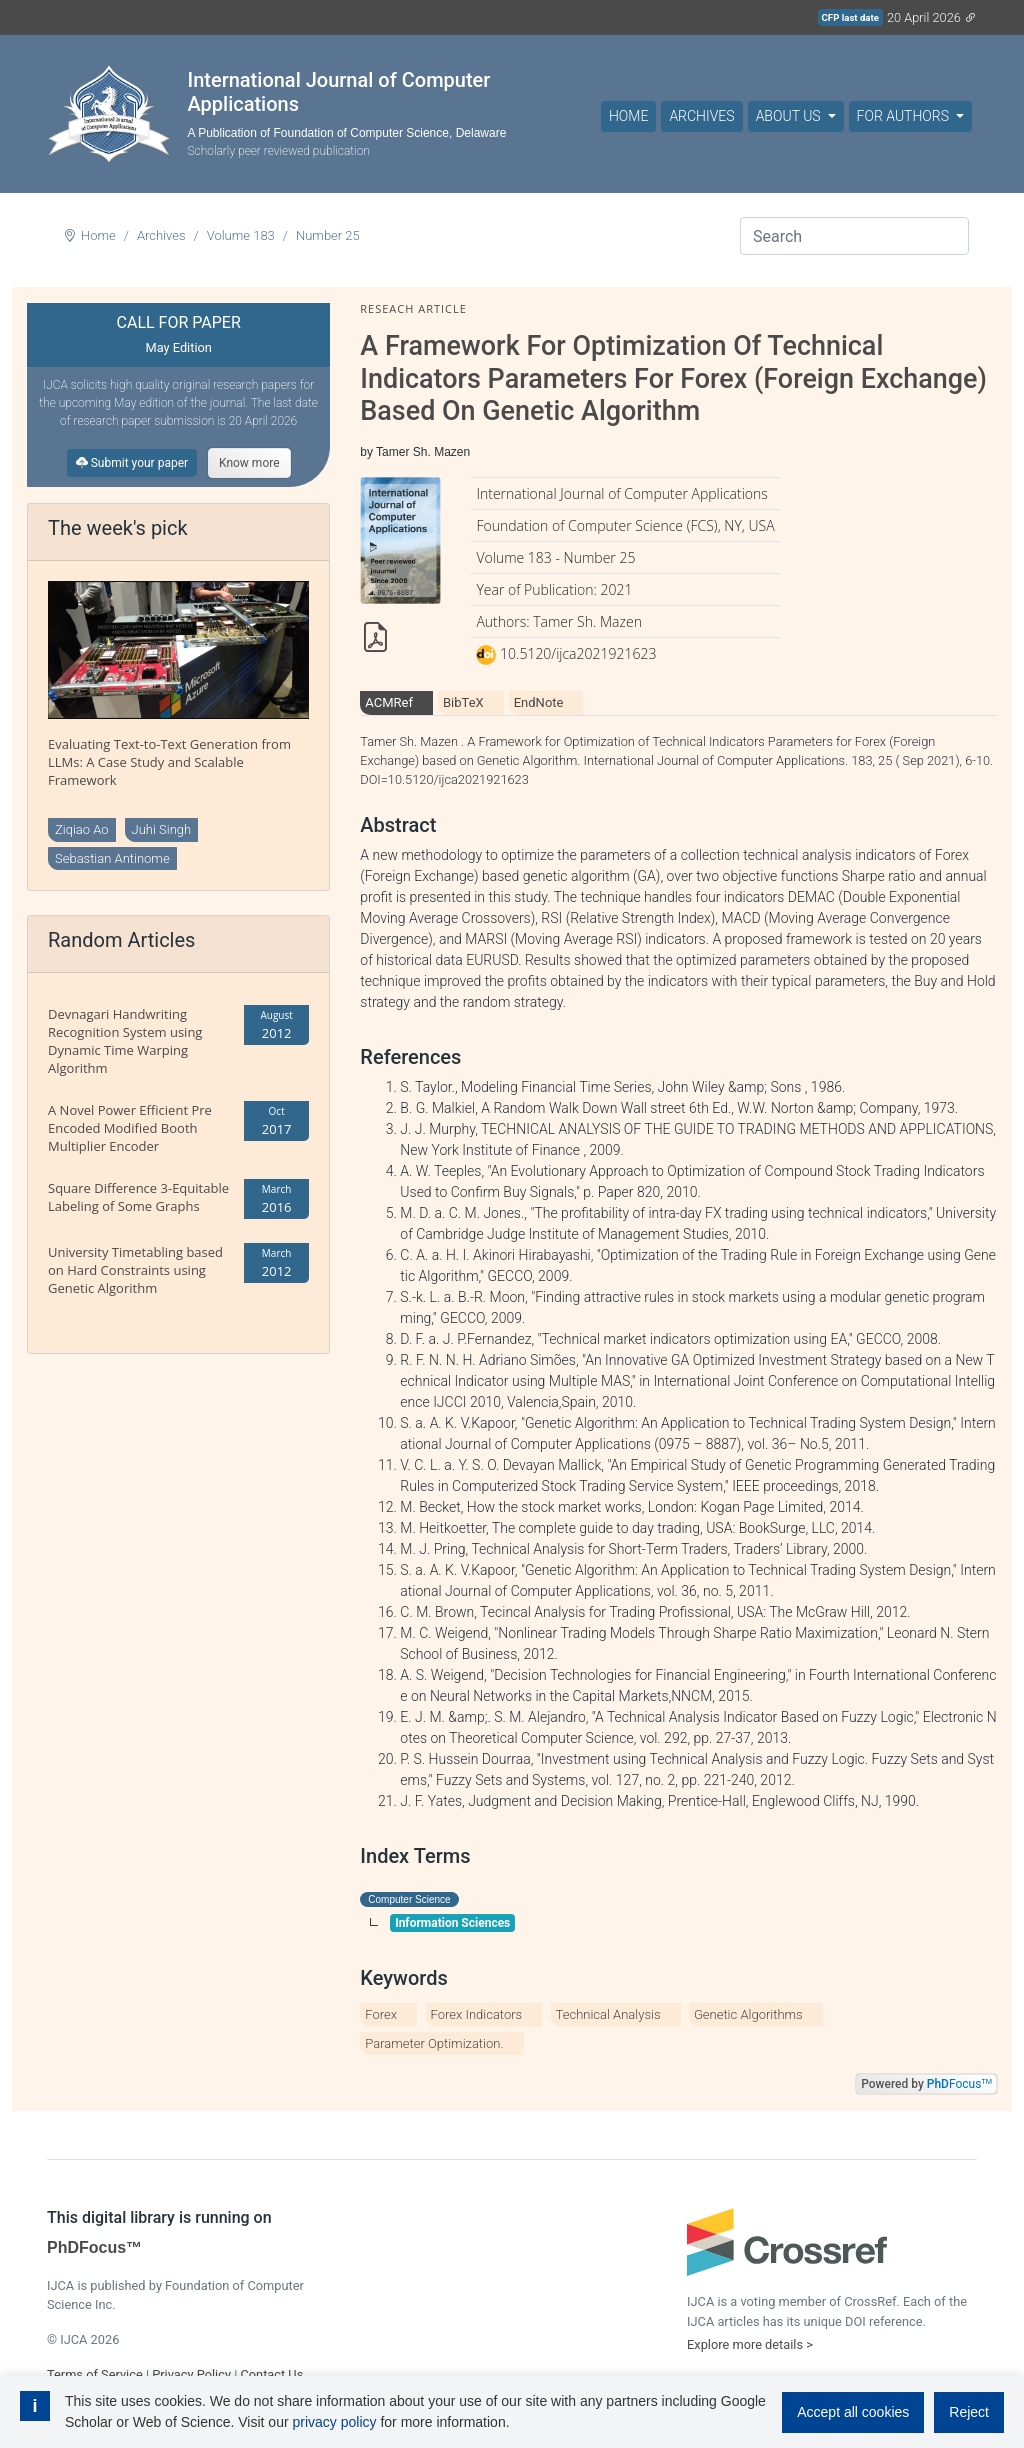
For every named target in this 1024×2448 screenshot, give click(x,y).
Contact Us (271, 2374)
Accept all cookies (853, 2412)
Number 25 (328, 235)
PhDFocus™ (94, 2247)
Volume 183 (241, 235)
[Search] (854, 236)
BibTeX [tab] (463, 702)
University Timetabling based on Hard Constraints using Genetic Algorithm (135, 1270)
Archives (701, 116)
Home (628, 116)
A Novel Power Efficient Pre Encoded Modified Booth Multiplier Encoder (130, 1128)
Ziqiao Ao (82, 829)
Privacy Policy (191, 2374)
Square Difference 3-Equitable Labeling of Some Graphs (138, 1197)
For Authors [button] (905, 116)
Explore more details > (750, 2344)
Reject (969, 2412)
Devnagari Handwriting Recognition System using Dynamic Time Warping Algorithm (125, 1041)
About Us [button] (790, 116)
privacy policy (334, 2422)
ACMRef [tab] (389, 702)
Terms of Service (95, 2374)
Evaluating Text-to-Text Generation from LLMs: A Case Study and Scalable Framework (169, 762)
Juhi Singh (162, 829)
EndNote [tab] (539, 702)
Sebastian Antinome (112, 858)
